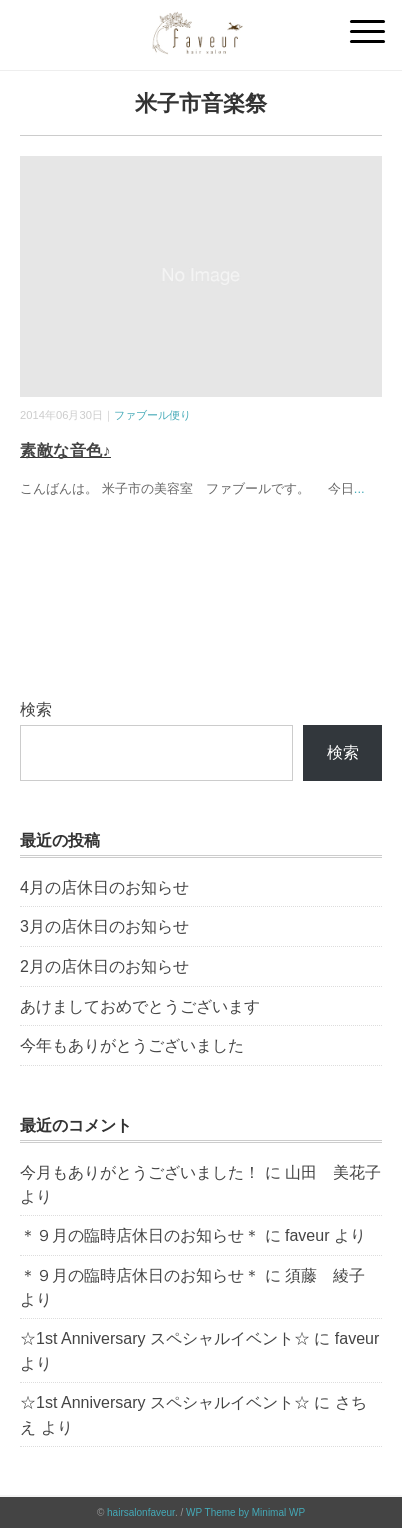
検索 (36, 709)
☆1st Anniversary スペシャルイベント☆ (165, 1338)
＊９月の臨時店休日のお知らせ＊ (140, 1235)
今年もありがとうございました (132, 1045)
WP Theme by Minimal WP (245, 1512)
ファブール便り (152, 415)
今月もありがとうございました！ (140, 1172)
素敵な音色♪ (65, 450)
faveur (307, 1235)
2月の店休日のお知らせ (104, 966)
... (359, 488)
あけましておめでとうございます (140, 1006)
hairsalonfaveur (141, 1512)
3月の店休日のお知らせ (104, 926)
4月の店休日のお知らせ (104, 887)
